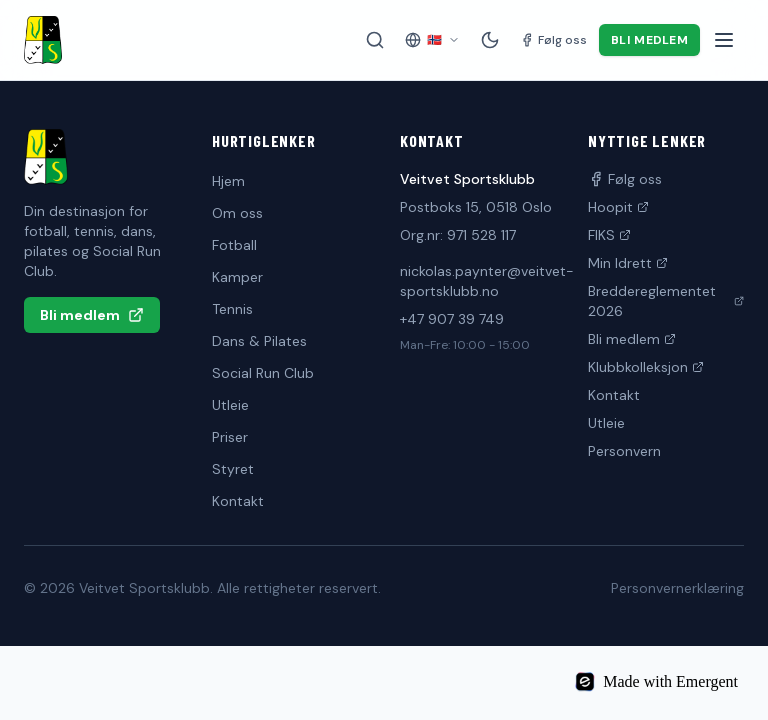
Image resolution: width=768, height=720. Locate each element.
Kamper (237, 277)
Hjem (228, 181)
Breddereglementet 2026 (666, 301)
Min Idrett (628, 263)
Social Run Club (263, 373)
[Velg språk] (432, 40)
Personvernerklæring (677, 588)
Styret (233, 469)
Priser (230, 437)
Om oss (237, 213)
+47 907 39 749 (452, 319)
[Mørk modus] (490, 40)
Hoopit (618, 207)
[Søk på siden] (375, 40)
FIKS (609, 235)
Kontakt (238, 501)
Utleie (230, 405)
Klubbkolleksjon (646, 367)
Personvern (624, 451)
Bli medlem (649, 40)
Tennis (232, 309)
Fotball (234, 245)
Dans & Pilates (259, 341)
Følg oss (625, 179)
